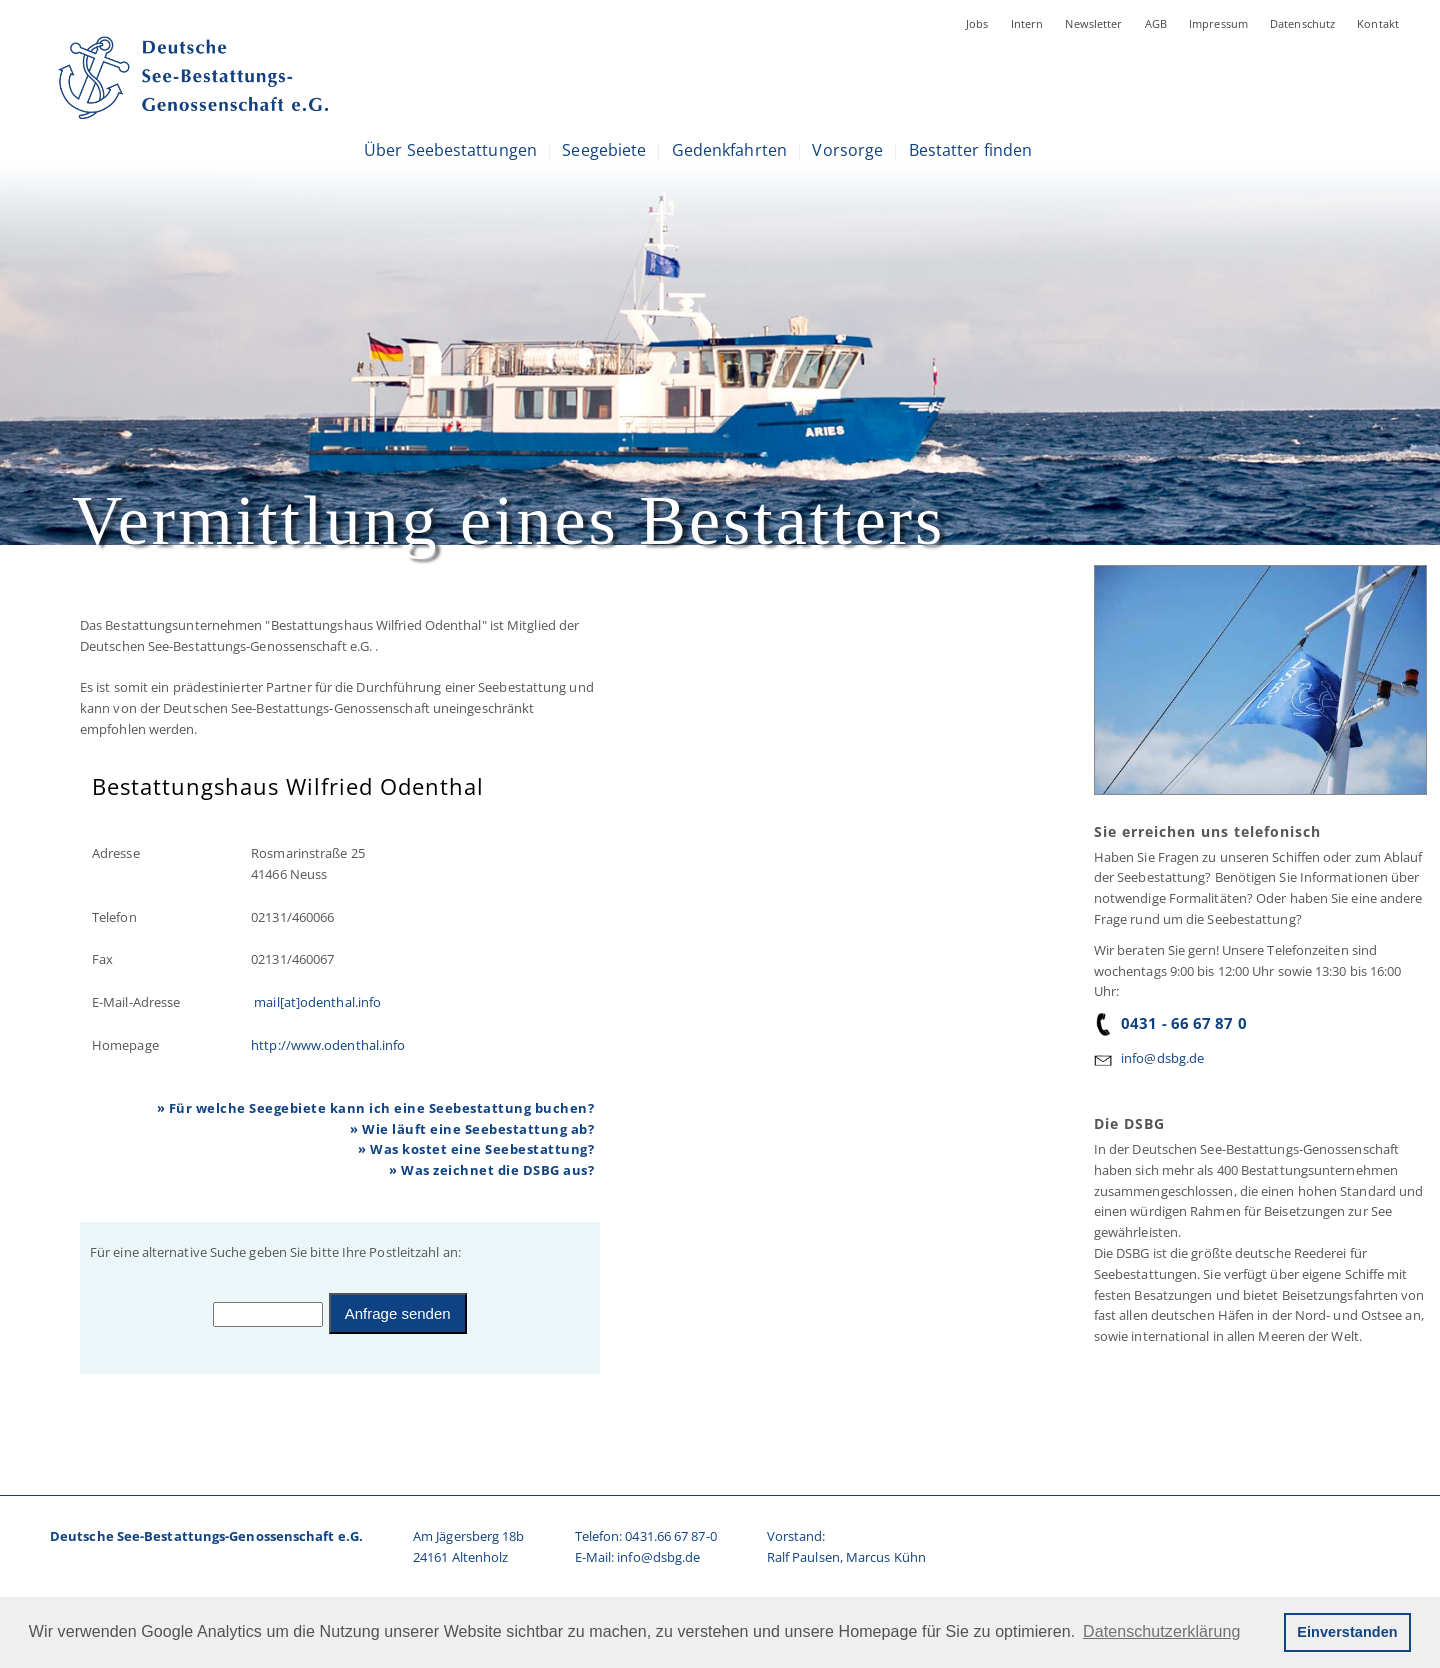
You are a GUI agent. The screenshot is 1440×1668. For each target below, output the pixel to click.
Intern (1027, 23)
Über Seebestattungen (450, 150)
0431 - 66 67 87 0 (1170, 1023)
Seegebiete (604, 150)
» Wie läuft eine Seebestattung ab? (472, 1129)
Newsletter (1093, 23)
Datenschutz (1302, 23)
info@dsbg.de (1162, 1058)
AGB (1156, 23)
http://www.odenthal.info (328, 1045)
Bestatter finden (971, 150)
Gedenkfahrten (729, 150)
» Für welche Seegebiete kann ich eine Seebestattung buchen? (376, 1108)
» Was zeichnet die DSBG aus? (491, 1170)
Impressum (1218, 23)
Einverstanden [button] (1347, 1632)
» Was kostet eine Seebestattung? (476, 1149)
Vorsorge (847, 150)
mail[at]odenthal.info (316, 1002)
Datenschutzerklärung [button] (1161, 1631)
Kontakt (1378, 23)
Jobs (977, 23)
